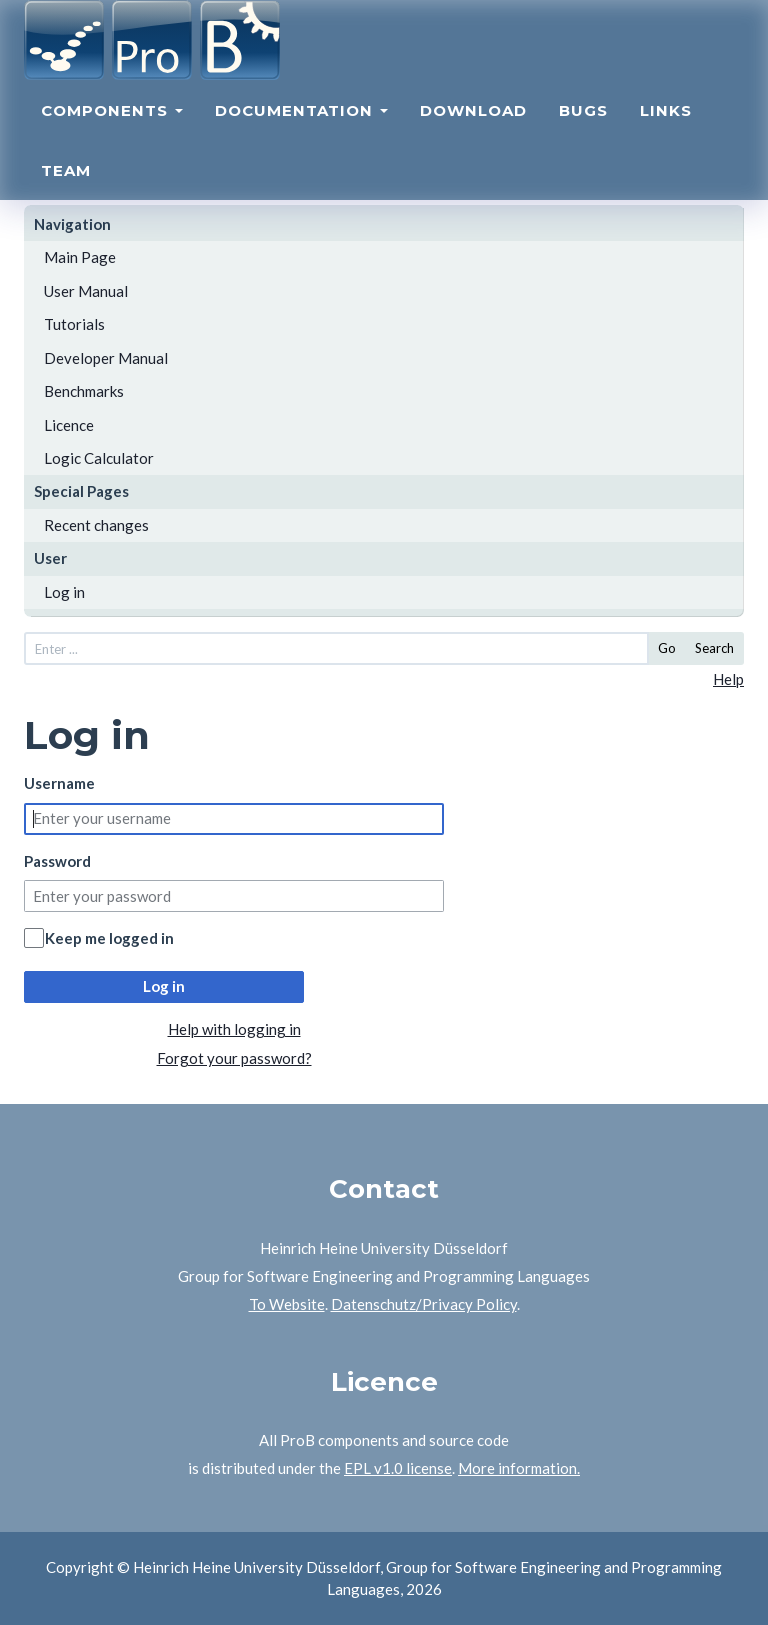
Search (714, 648)
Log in (64, 592)
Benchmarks (84, 391)
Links (666, 128)
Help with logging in (234, 1029)
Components (112, 128)
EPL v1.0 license (398, 1468)
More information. (519, 1468)
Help (728, 679)
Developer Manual (106, 358)
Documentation (301, 128)
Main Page (80, 257)
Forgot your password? (234, 1058)
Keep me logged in (109, 938)
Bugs (583, 128)
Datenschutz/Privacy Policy (424, 1304)
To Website (287, 1304)
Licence (69, 425)
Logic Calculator (99, 458)
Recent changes (96, 525)
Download (473, 128)
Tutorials (74, 324)
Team (66, 188)
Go (667, 648)
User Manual (86, 291)
